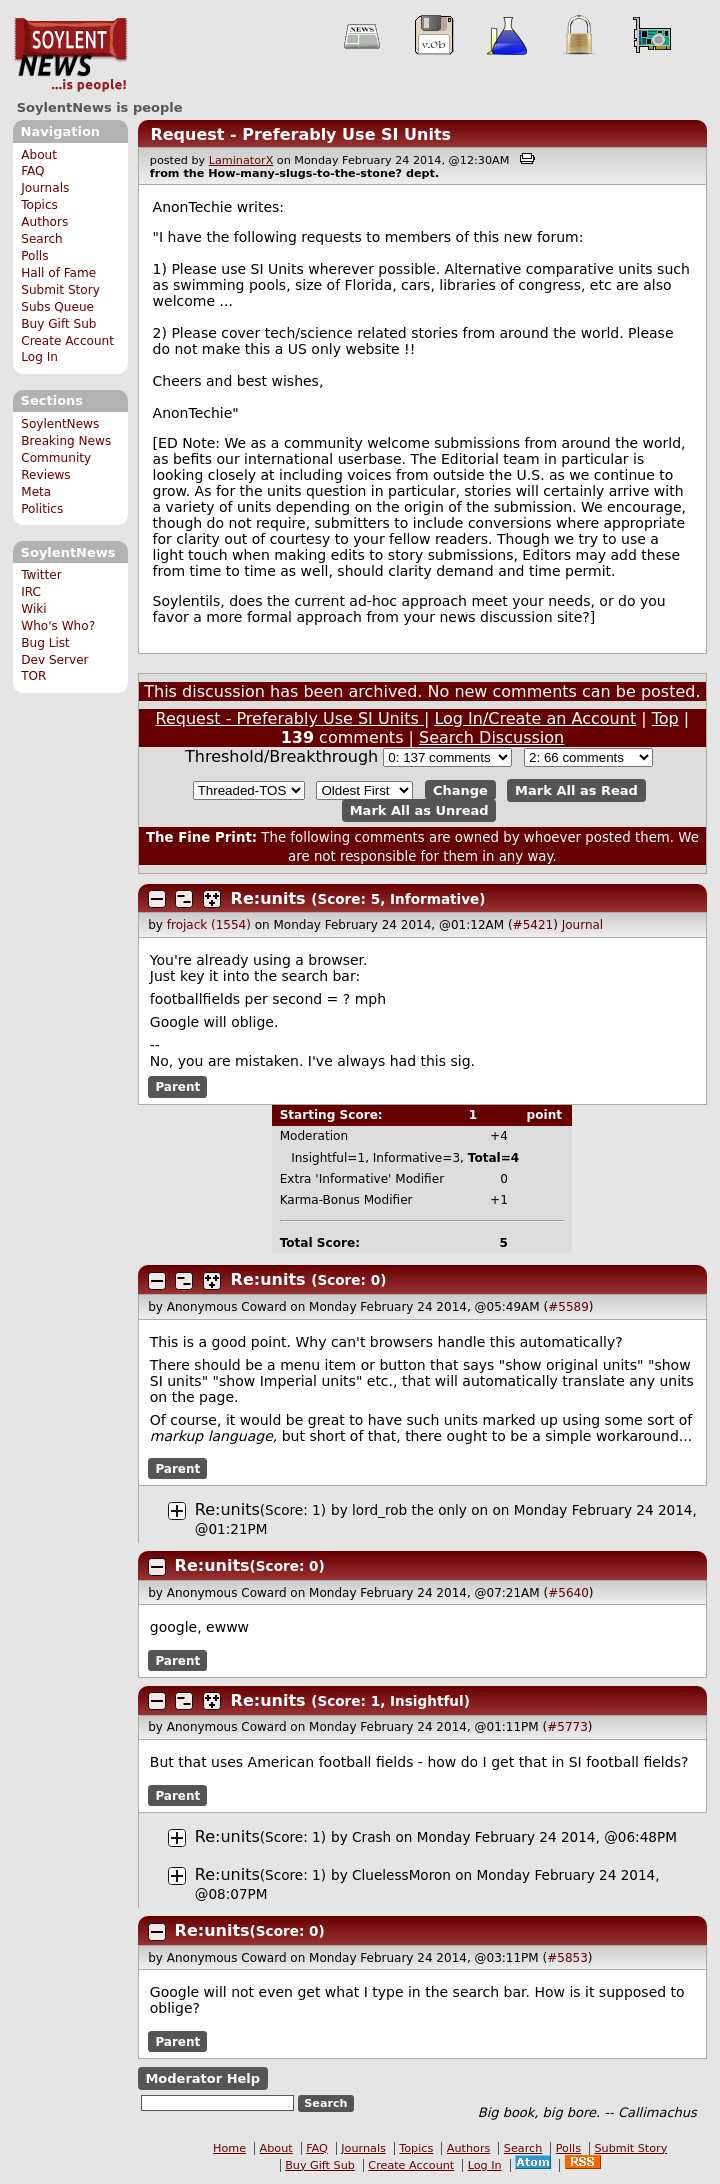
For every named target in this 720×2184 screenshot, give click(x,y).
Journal (583, 925)
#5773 (567, 1727)
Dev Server (54, 660)
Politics (42, 509)
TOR (33, 676)
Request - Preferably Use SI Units (300, 134)
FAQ (32, 171)
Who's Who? (58, 626)
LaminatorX (241, 160)
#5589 (568, 1307)
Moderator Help (202, 2078)
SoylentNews (70, 55)
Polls (34, 256)
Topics (39, 205)
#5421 (533, 925)
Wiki (33, 609)
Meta (36, 492)
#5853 (567, 1958)
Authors (44, 222)
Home (229, 2148)
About (39, 155)
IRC (31, 592)
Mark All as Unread (419, 810)
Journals (45, 188)
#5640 (568, 1593)
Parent (177, 1087)
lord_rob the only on (420, 1510)
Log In (39, 357)
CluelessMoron (401, 1875)
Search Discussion (491, 737)
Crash (371, 1837)
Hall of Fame (58, 273)
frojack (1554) (209, 925)
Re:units (268, 898)
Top (665, 718)
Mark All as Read (576, 790)
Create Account (67, 341)
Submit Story (60, 290)
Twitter (41, 575)
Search (42, 239)
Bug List (45, 643)
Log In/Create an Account (535, 718)
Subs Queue (57, 307)
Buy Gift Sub (58, 324)
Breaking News (66, 441)
